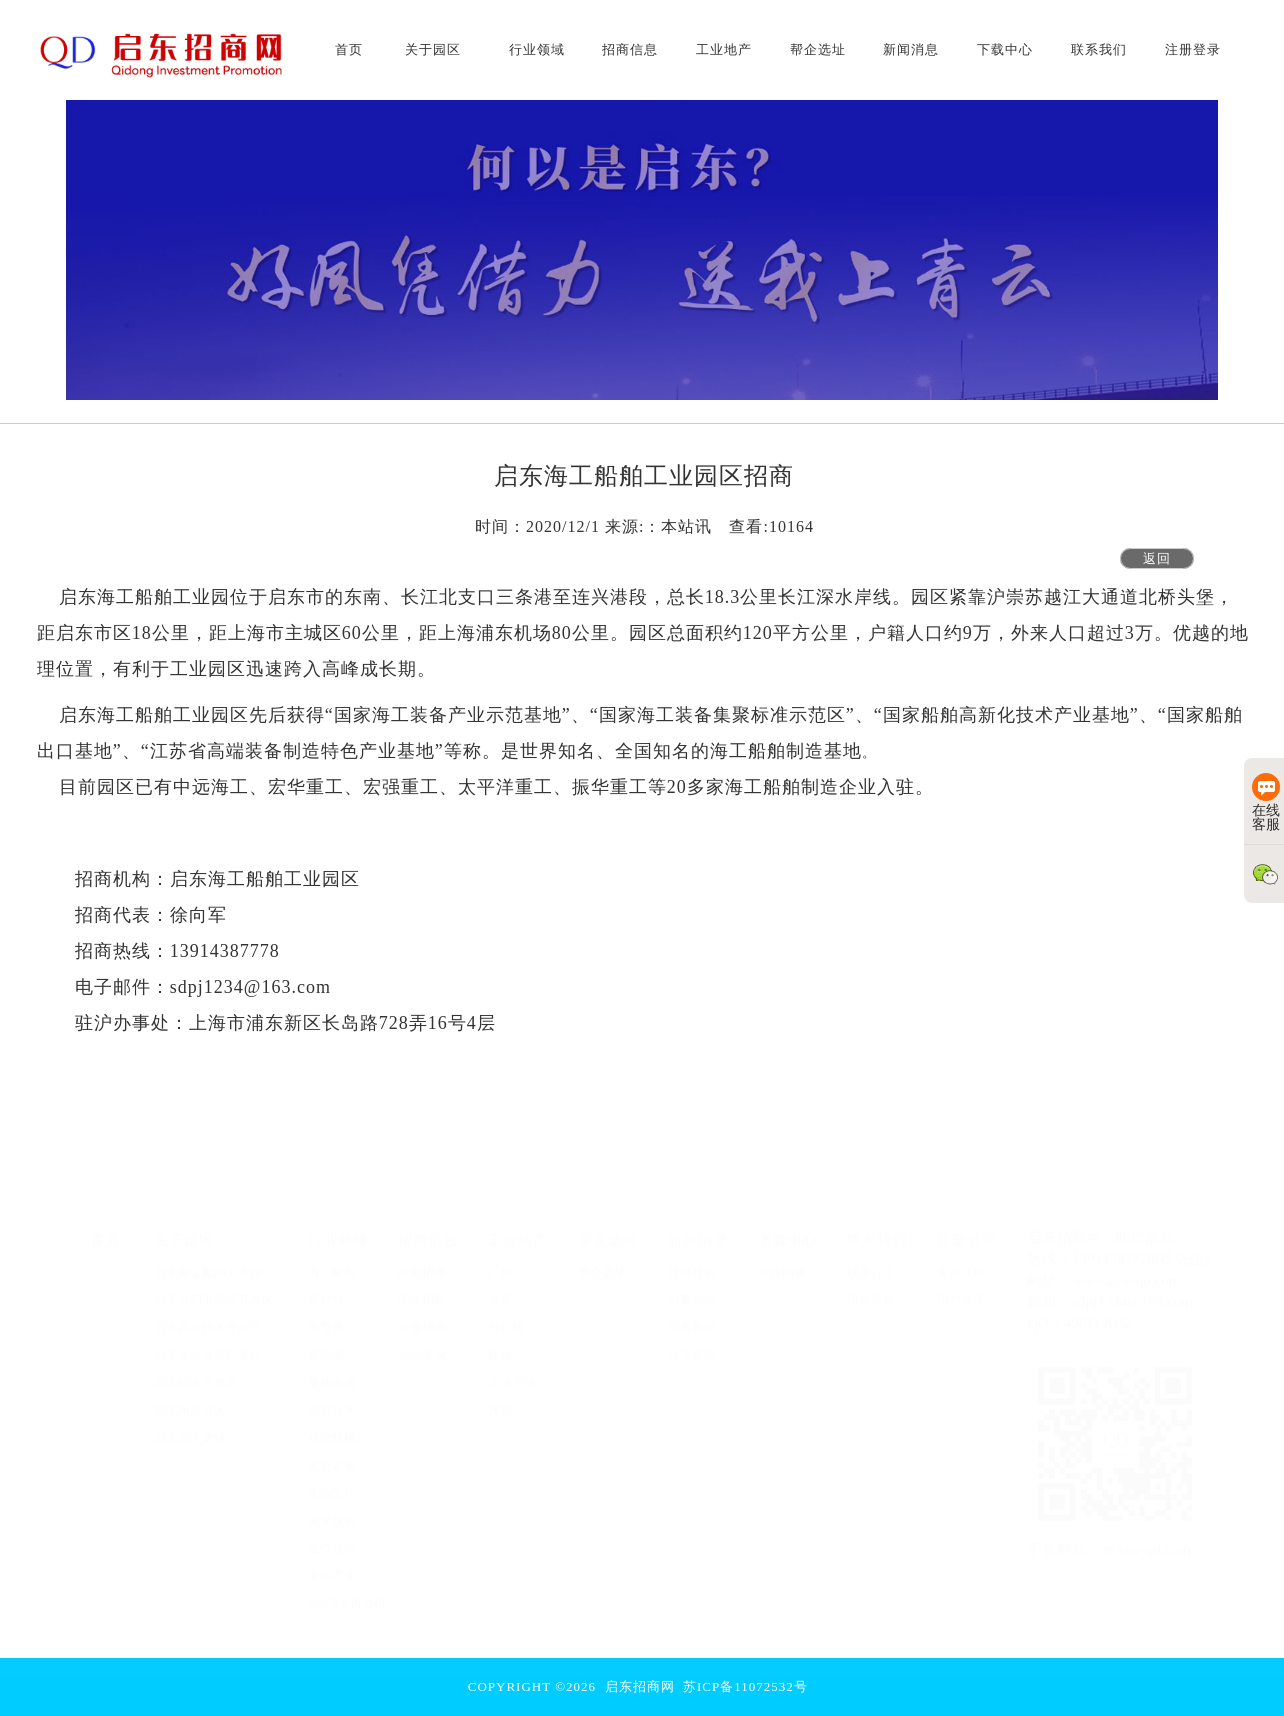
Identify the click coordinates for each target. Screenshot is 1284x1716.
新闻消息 (698, 1229)
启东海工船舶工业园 (208, 1262)
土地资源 (512, 1372)
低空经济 (332, 1538)
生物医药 (332, 1483)
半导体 (326, 1317)
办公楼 (506, 1317)
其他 (500, 1400)
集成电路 (332, 1372)
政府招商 (422, 1262)
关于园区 (184, 1229)
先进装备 (332, 1455)
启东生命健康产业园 (208, 1345)
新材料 (326, 1290)
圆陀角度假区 (190, 1400)
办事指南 (692, 1290)
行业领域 (338, 1229)
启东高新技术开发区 (208, 1317)
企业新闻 (692, 1345)
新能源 (326, 1345)
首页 (105, 1229)
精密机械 (332, 1428)
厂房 (500, 1262)
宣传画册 (782, 1262)
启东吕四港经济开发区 (214, 1290)
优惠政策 (692, 1262)
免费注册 (961, 1262)
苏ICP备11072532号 (745, 1686)
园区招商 (422, 1290)
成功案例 (422, 1345)
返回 (1157, 558)
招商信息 (428, 1229)
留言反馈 (871, 1290)
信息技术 (332, 1400)
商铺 (500, 1345)
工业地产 (518, 1229)
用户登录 (961, 1290)
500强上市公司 (347, 1593)
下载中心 (788, 1229)
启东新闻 (692, 1317)
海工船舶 (332, 1262)
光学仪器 (332, 1510)
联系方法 (871, 1262)
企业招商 (422, 1317)
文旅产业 (332, 1565)
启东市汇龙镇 (190, 1428)
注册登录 (967, 1229)
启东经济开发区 (196, 1372)
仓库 (500, 1290)
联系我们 (877, 1229)
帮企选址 (608, 1229)
